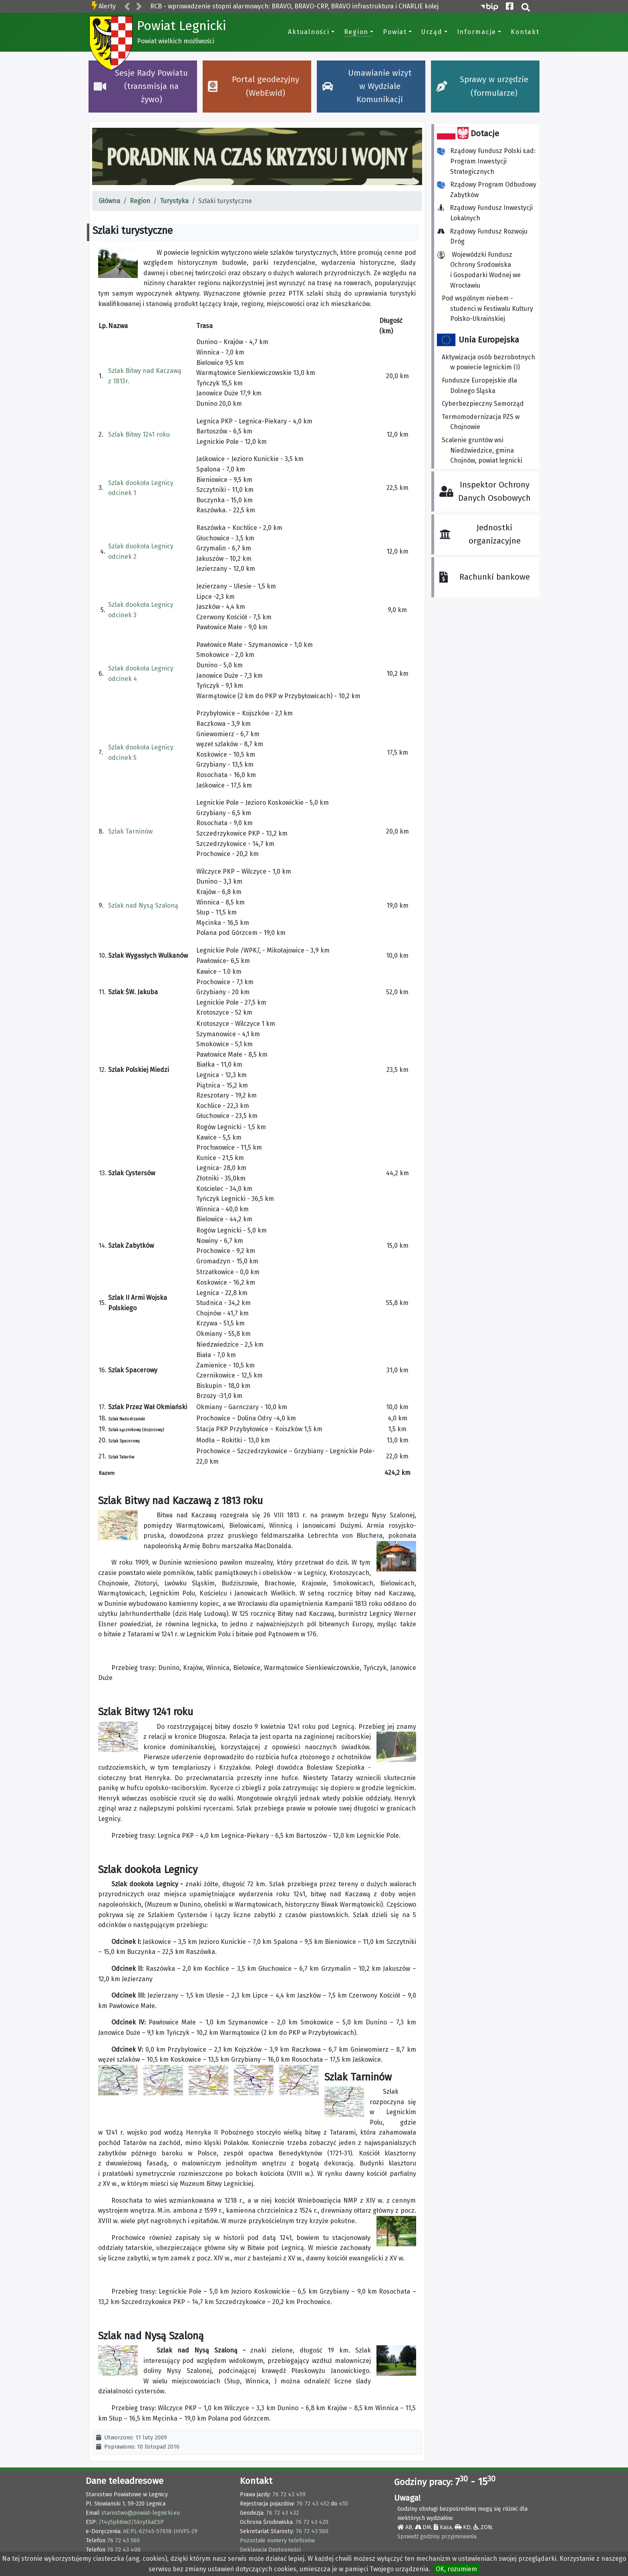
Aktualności (308, 32)
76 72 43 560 (123, 2540)
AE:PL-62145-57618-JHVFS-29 (160, 2531)
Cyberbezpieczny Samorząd (483, 403)
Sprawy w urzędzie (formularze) (482, 86)
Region (356, 32)
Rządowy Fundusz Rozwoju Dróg (484, 237)
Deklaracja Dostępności (270, 2549)
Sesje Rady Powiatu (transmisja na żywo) (141, 86)
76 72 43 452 (312, 2503)
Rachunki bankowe (484, 577)
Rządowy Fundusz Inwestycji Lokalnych (487, 213)
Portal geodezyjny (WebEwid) (254, 86)
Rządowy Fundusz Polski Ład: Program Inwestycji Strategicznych (486, 161)
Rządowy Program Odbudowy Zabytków (486, 190)
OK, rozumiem (456, 2569)
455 (343, 2503)
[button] (127, 7)
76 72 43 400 (124, 2549)
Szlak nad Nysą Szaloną (143, 905)
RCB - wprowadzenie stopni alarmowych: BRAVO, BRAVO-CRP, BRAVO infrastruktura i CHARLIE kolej (294, 6)
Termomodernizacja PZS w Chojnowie (480, 422)
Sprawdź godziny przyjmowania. (437, 2536)
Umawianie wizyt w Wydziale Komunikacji (367, 86)
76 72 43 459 (289, 2494)
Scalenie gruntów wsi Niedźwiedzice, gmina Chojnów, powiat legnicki (482, 450)
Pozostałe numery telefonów (277, 2540)
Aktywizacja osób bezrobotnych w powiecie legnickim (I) (488, 362)
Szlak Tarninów (130, 831)
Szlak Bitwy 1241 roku (139, 434)
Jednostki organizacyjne (479, 534)
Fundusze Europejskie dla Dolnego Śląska (479, 386)
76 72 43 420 (311, 2522)
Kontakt (525, 32)
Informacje (477, 32)
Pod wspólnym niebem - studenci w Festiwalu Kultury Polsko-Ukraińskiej (487, 308)
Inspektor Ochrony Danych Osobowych (485, 491)
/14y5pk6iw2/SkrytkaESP (131, 2522)
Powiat (395, 32)
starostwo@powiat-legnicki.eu (140, 2513)
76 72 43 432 (282, 2513)
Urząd (432, 32)
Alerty (107, 6)
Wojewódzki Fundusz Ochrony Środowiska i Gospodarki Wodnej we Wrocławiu (479, 270)
